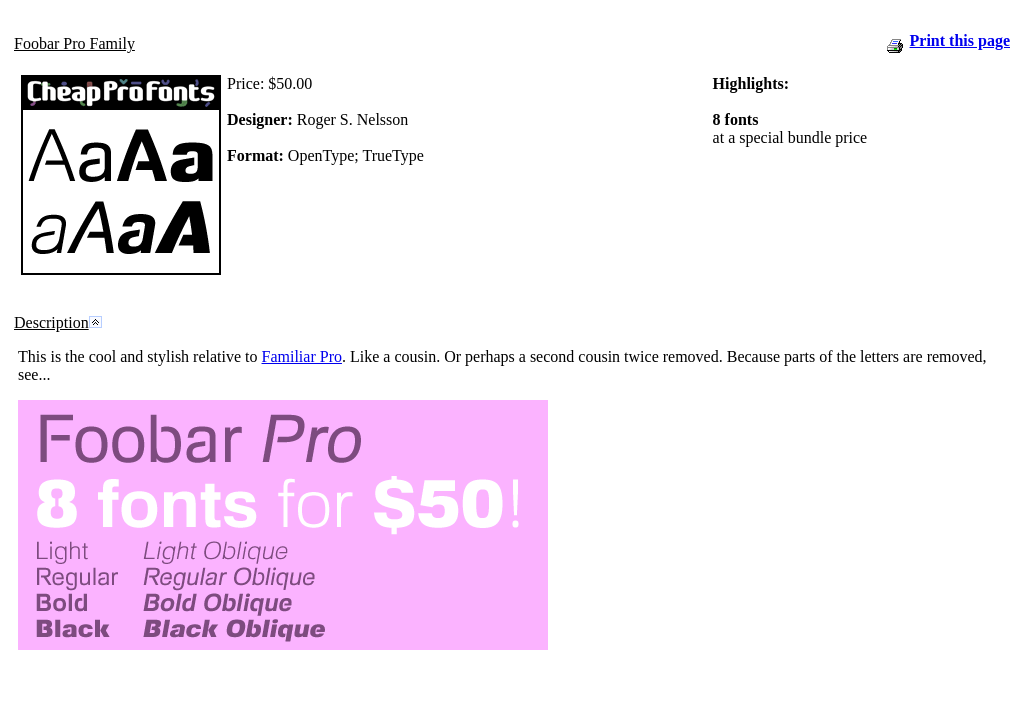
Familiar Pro (302, 356)
